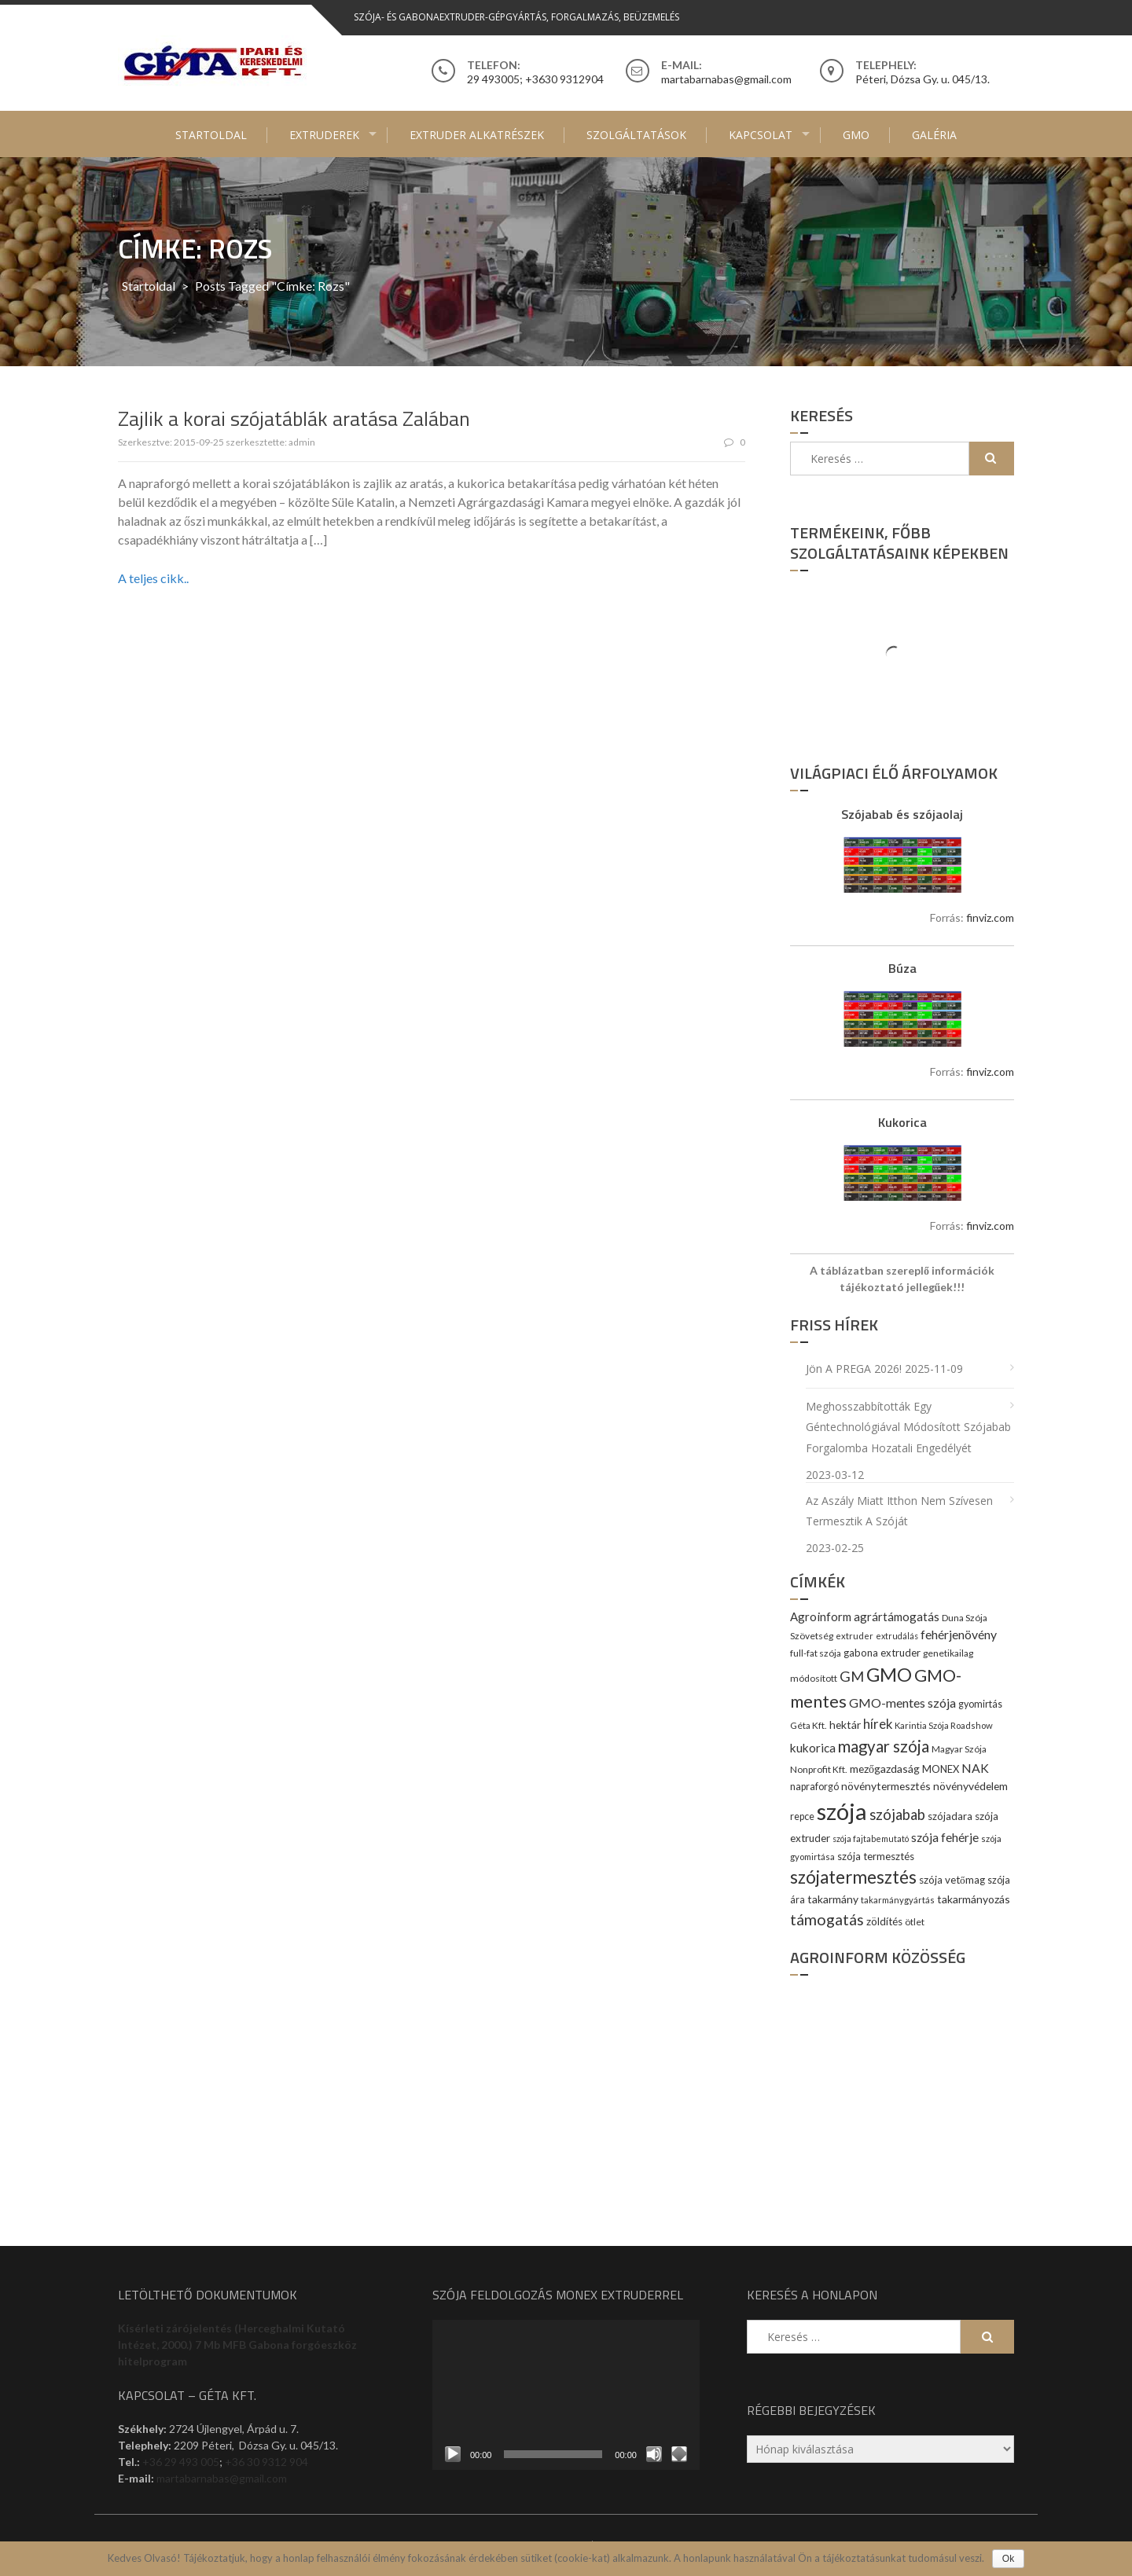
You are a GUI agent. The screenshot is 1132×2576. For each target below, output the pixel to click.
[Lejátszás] (453, 2454)
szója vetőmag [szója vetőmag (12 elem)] (952, 1879)
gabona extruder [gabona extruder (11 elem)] (882, 1652)
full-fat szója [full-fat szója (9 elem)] (815, 1653)
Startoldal (211, 134)
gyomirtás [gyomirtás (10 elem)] (980, 1704)
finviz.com (990, 917)
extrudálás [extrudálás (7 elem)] (897, 1636)
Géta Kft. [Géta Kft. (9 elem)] (808, 1725)
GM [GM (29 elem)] (852, 1676)
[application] (566, 2395)
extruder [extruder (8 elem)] (854, 1636)
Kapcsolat (760, 134)
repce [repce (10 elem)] (802, 1816)
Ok (1008, 2558)
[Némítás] (654, 2454)
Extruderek (324, 134)
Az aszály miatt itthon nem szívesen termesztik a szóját (899, 1511)
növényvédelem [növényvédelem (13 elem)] (970, 1786)
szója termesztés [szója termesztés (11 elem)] (875, 1856)
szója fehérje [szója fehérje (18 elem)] (945, 1837)
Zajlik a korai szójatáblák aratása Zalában (294, 418)
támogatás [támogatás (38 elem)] (827, 1919)
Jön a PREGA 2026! (854, 1368)
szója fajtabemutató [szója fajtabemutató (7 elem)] (870, 1838)
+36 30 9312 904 (266, 2461)
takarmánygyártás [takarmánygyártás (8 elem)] (898, 1900)
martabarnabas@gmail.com (221, 2478)
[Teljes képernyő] (679, 2454)
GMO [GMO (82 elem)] (889, 1674)
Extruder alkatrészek (477, 134)
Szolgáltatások (636, 134)
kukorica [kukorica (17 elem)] (813, 1748)
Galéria (934, 134)
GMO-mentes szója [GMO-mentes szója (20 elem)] (902, 1702)
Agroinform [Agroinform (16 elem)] (820, 1616)
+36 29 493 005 (180, 2461)
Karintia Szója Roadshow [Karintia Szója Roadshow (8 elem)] (944, 1725)
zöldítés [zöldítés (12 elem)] (884, 1921)
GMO (856, 134)
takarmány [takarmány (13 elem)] (832, 1899)
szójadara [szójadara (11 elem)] (950, 1816)
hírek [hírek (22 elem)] (877, 1724)
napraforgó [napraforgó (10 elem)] (814, 1787)
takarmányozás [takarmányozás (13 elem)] (973, 1899)
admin (302, 442)
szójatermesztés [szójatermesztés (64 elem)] (853, 1877)
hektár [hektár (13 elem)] (845, 1724)
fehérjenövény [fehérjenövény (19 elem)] (959, 1634)
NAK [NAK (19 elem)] (975, 1767)
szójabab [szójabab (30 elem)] (897, 1814)
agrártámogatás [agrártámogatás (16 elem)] (896, 1616)
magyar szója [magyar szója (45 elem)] (883, 1746)
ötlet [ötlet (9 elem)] (914, 1922)
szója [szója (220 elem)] (842, 1811)
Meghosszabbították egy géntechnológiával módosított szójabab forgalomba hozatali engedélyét (908, 1427)
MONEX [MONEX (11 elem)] (940, 1769)
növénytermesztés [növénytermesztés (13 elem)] (886, 1786)
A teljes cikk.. (153, 578)
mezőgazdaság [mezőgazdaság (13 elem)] (885, 1768)
